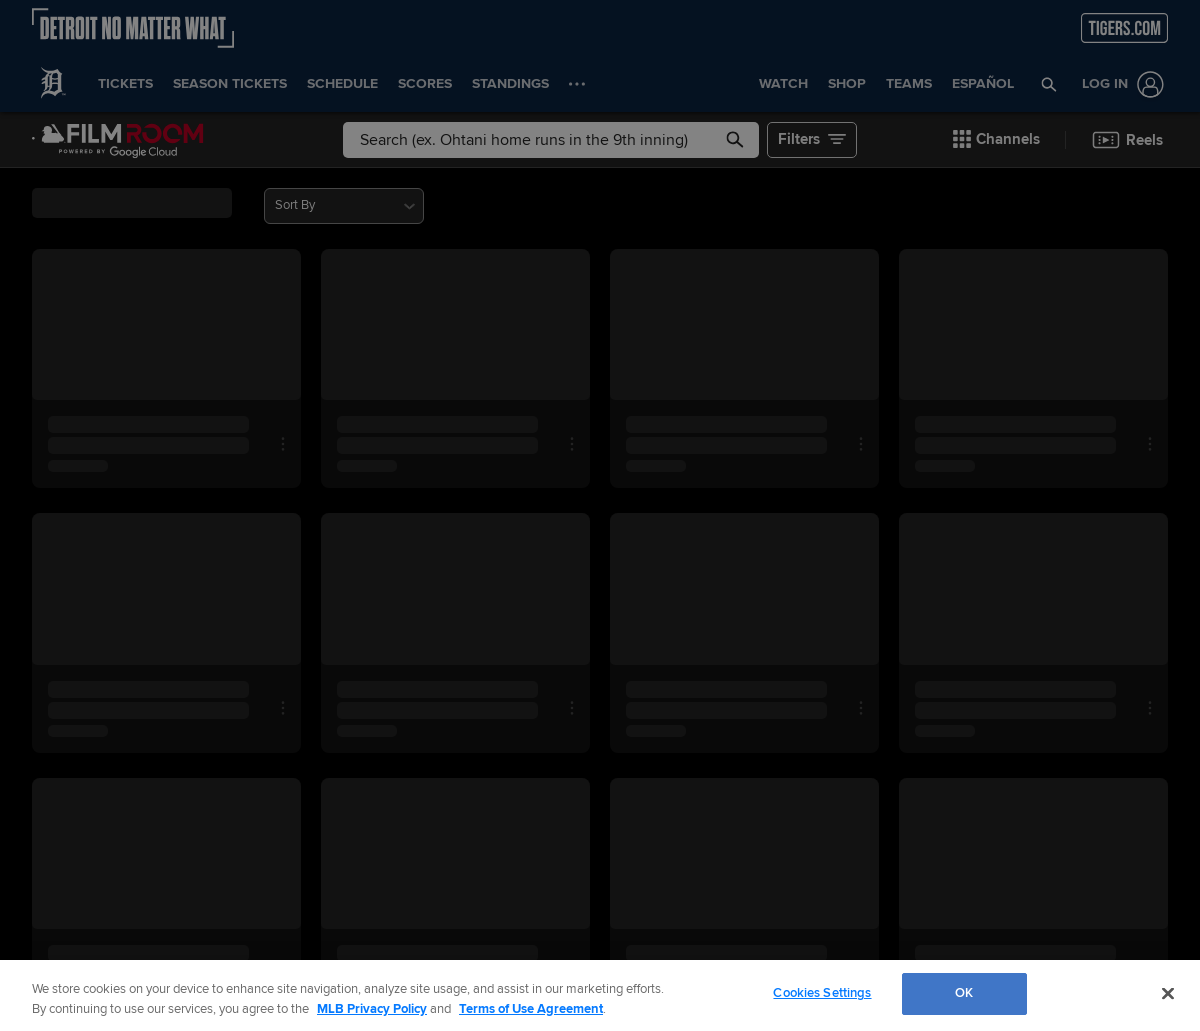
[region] (600, 995)
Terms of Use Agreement (531, 1009)
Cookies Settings (822, 993)
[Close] (1168, 993)
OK (964, 993)
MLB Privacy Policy (372, 1009)
